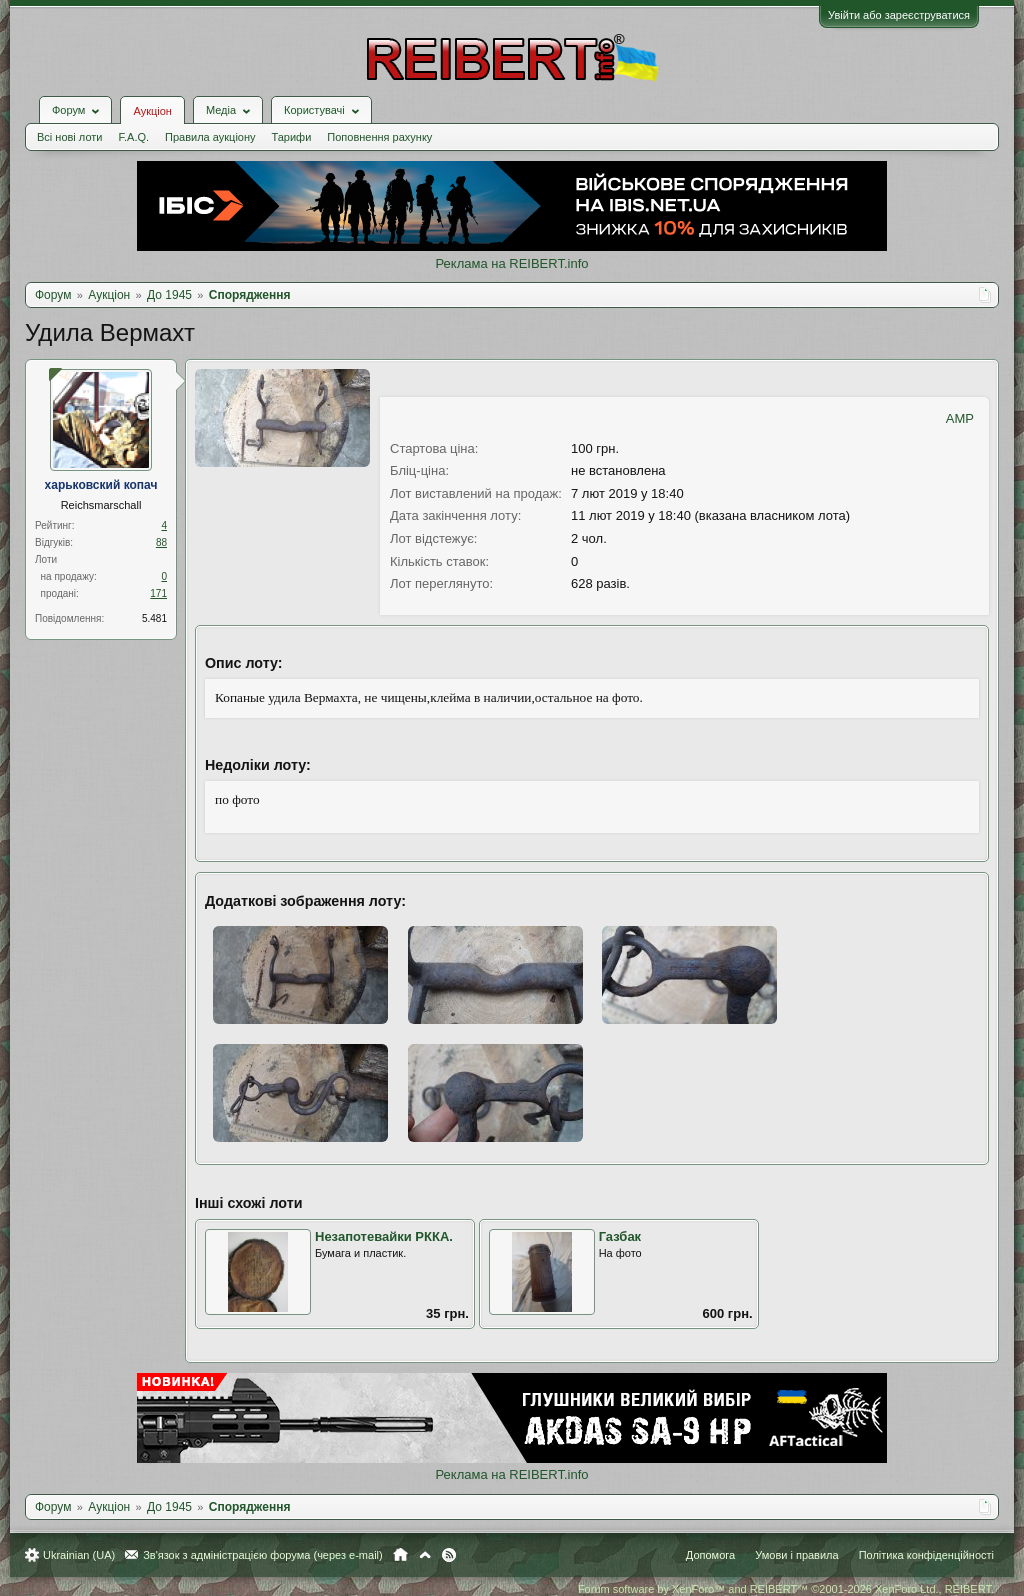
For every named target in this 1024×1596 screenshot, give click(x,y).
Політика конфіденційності (926, 1555)
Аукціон (152, 111)
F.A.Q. (133, 137)
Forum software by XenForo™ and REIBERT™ (786, 1589)
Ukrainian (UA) (79, 1555)
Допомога (710, 1555)
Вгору (425, 1555)
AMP (960, 418)
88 (161, 542)
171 (158, 593)
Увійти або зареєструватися (899, 15)
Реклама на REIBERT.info (511, 263)
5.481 (154, 618)
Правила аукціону (210, 137)
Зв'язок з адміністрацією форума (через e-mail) (263, 1555)
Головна (400, 1555)
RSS (449, 1555)
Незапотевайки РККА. (384, 1236)
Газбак (620, 1236)
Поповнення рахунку (379, 137)
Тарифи (292, 137)
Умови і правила (796, 1555)
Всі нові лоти (69, 137)
